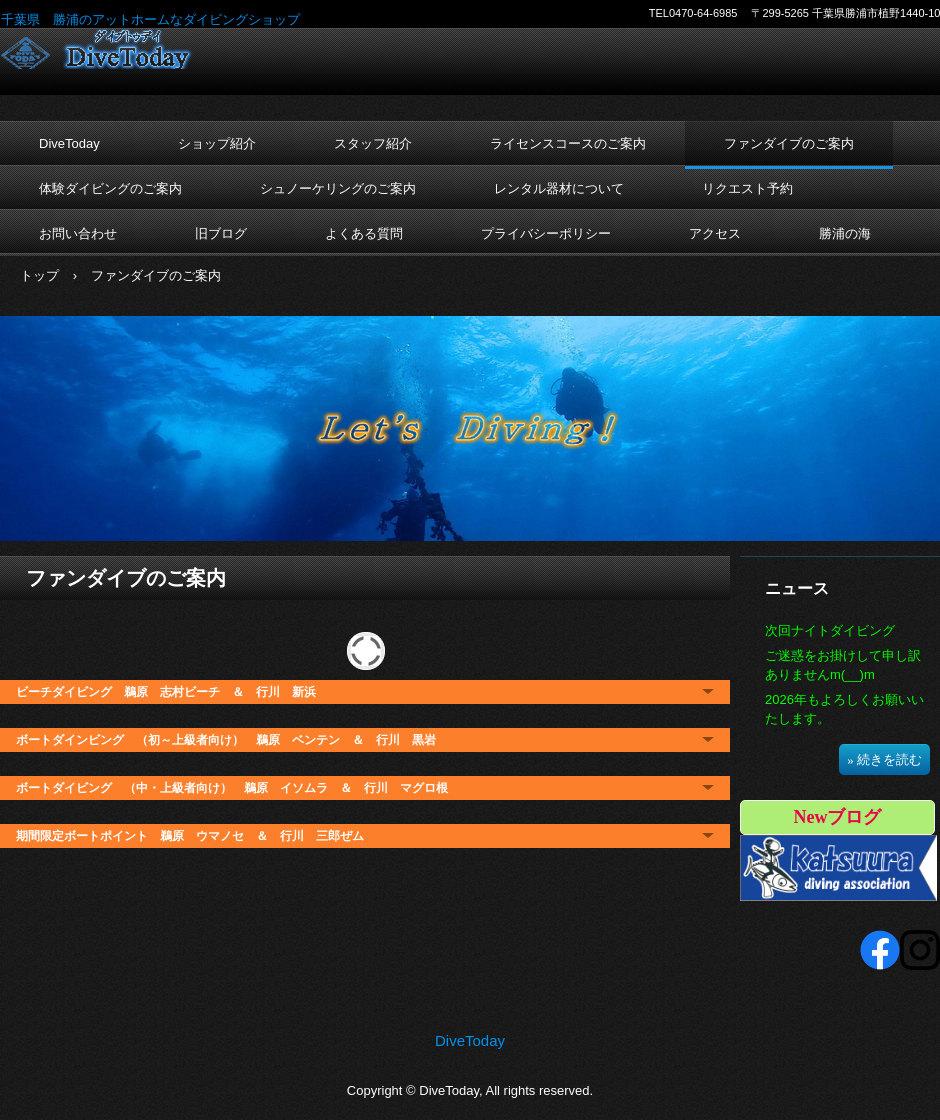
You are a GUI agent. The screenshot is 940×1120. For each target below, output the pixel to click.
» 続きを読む (884, 759)
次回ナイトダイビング (830, 630)
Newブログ (838, 817)
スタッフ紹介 (373, 143)
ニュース (797, 588)
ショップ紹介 (217, 143)
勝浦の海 (845, 233)
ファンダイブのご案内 (789, 143)
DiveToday (131, 49)
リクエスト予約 (747, 188)
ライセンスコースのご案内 (568, 143)
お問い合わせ (78, 233)
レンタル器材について (559, 188)
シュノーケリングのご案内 (338, 188)
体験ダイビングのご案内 (110, 188)
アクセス (715, 233)
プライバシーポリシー (546, 233)
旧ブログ (221, 233)
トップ (39, 275)
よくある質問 (364, 233)
